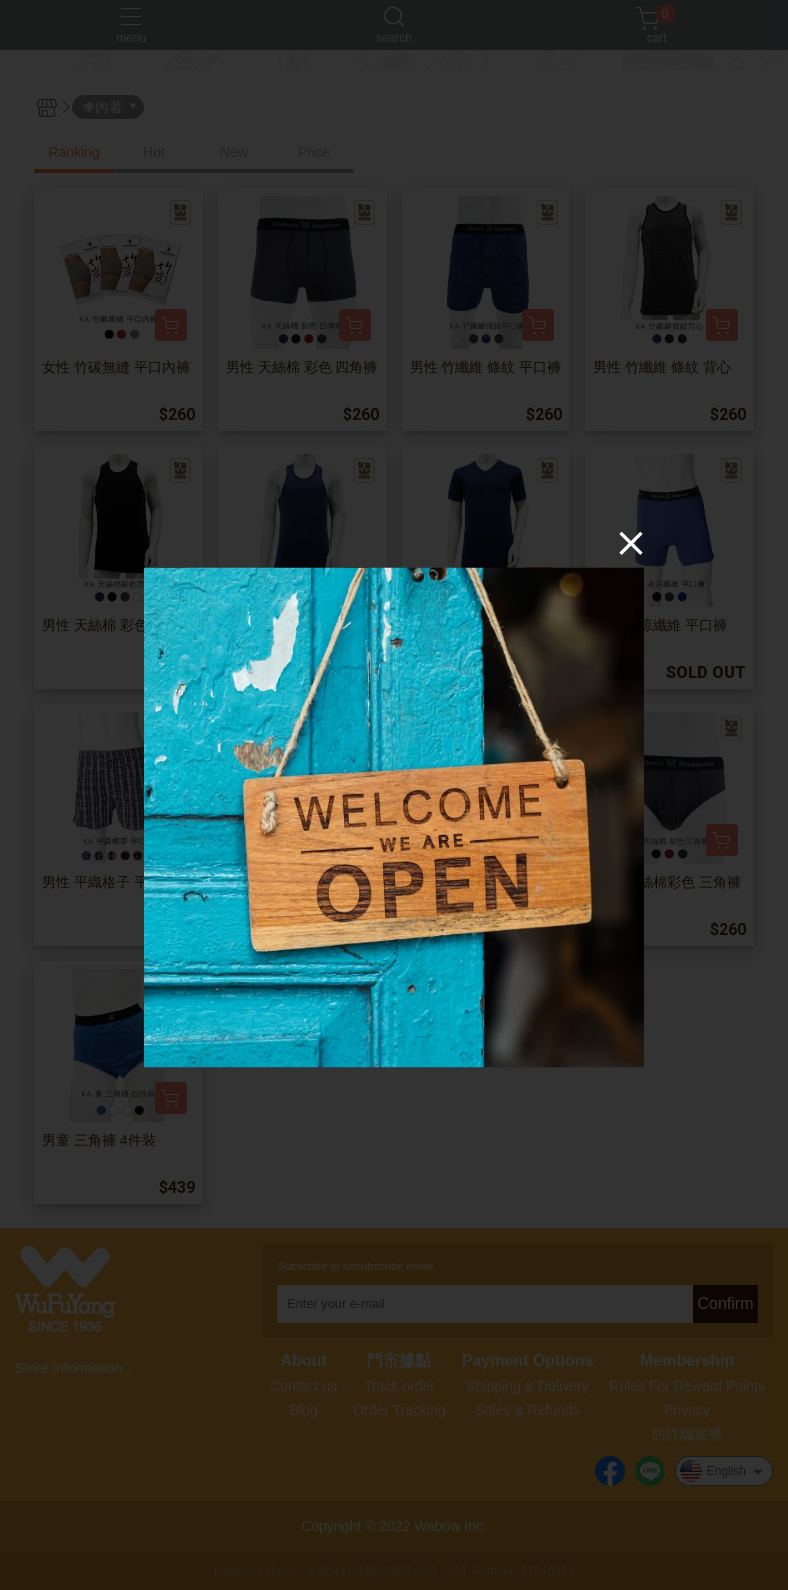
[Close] (631, 543)
